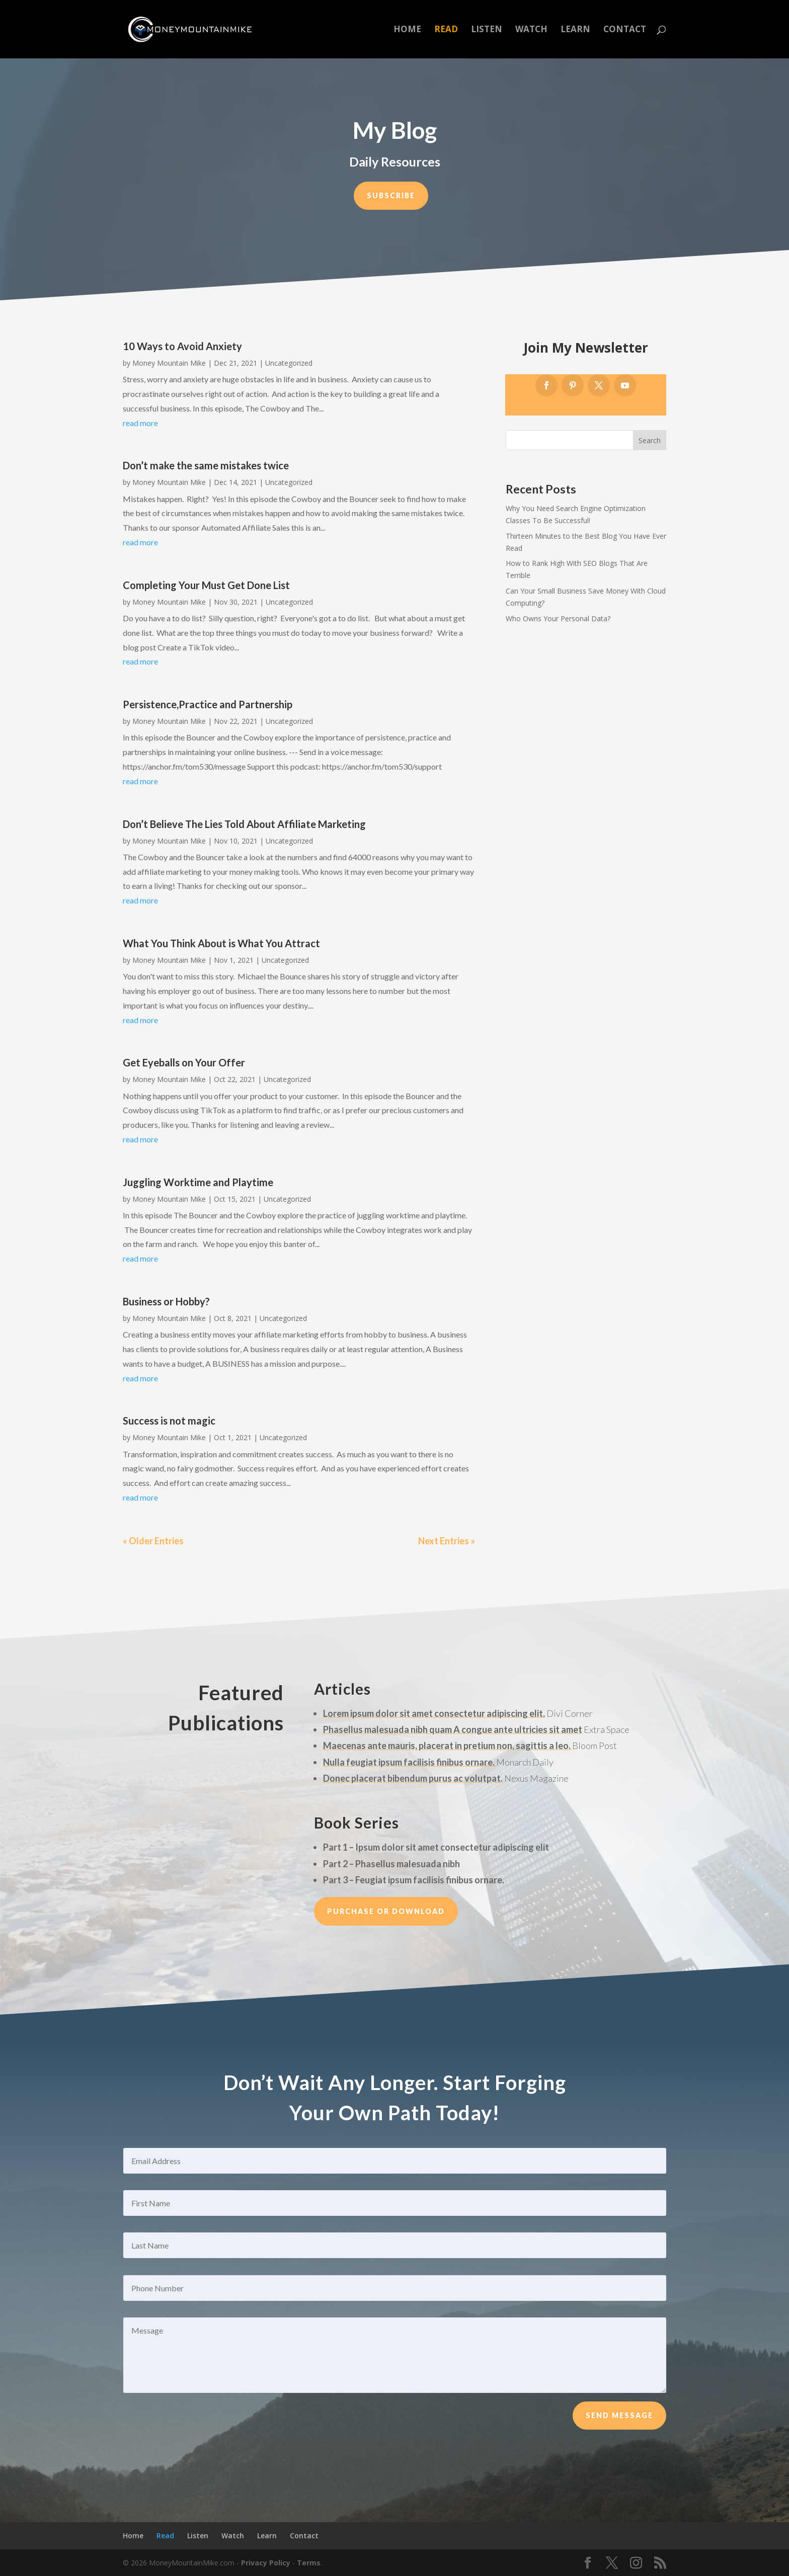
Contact (624, 30)
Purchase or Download (386, 1911)
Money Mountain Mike (169, 363)
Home (407, 30)
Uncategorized (288, 363)
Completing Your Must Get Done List (206, 585)
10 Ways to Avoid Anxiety (182, 346)
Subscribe (391, 195)
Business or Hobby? (166, 1301)
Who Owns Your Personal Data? (558, 618)
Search (650, 440)
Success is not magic (169, 1421)
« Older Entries (153, 1540)
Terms (309, 2562)
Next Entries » (446, 1540)
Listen (486, 30)
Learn (575, 30)
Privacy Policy (265, 2562)
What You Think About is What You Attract (221, 943)
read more (140, 423)
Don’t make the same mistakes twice (206, 465)
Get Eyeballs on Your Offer (184, 1062)
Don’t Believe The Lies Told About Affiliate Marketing (244, 824)
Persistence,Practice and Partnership (207, 704)
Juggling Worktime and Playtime (198, 1182)
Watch (531, 30)
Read (446, 30)
